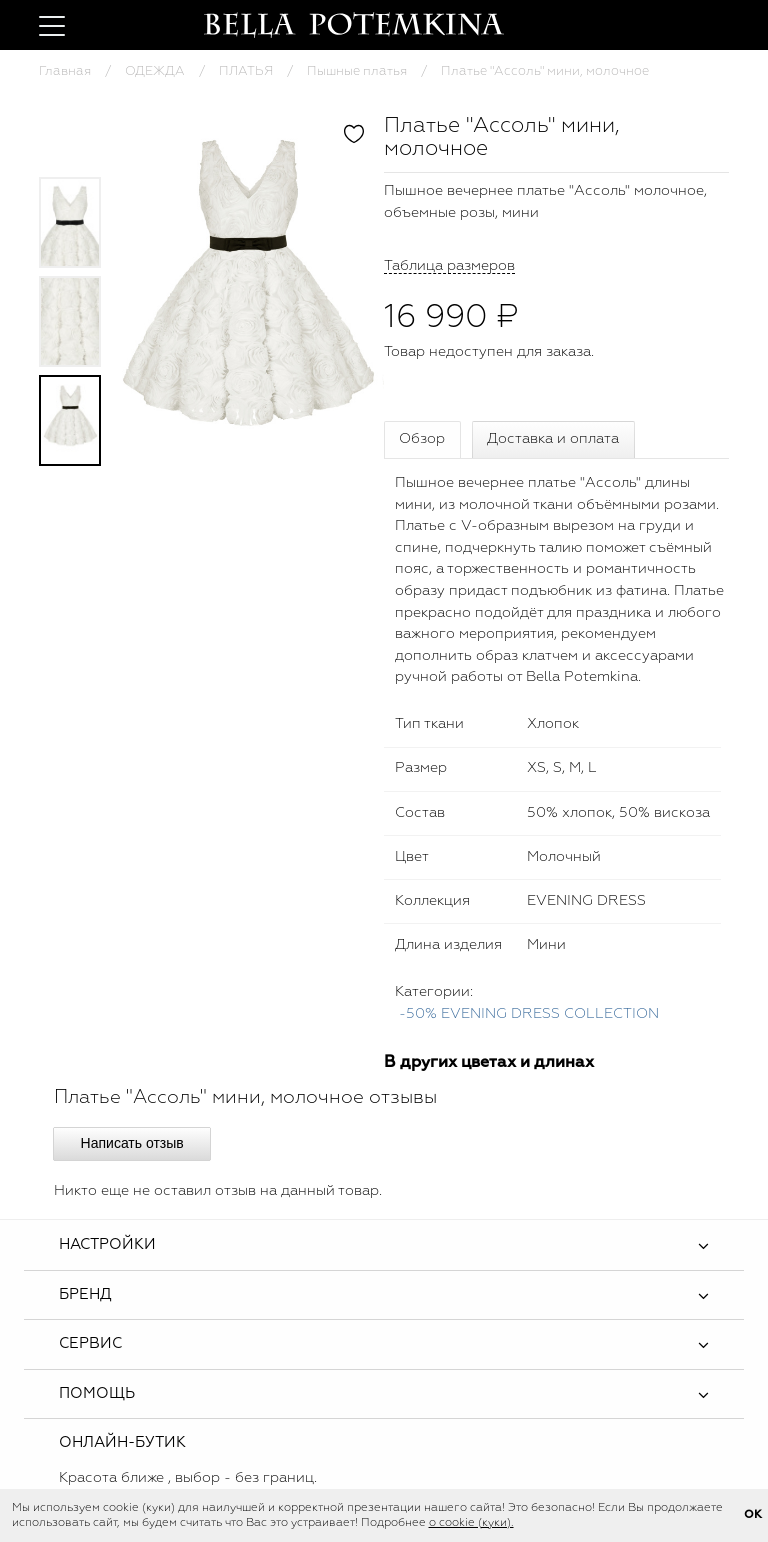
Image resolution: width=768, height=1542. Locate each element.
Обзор (422, 439)
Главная (65, 71)
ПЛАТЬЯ (246, 71)
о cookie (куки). (471, 1523)
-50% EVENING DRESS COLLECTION (529, 1014)
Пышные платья (357, 71)
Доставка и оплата (553, 439)
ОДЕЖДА (155, 71)
